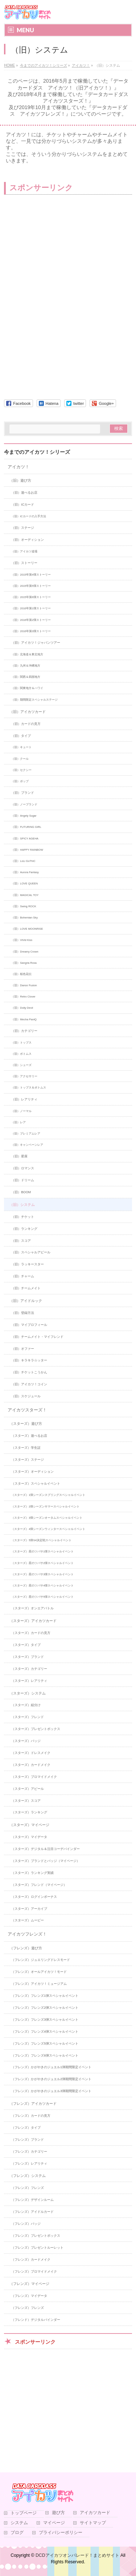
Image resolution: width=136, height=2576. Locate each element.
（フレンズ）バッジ (26, 2224)
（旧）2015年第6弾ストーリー (31, 597)
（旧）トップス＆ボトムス (28, 1087)
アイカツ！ (18, 466)
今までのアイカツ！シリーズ (37, 452)
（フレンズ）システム (27, 2176)
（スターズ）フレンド (27, 1717)
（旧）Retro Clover (23, 996)
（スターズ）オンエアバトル (32, 1608)
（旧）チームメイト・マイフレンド (37, 1337)
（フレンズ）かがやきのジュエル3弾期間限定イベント (51, 2091)
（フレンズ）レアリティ (29, 2163)
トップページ (24, 2513)
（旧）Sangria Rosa (24, 963)
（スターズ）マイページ (29, 1825)
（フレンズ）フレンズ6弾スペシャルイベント (44, 2055)
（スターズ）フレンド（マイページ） (39, 1885)
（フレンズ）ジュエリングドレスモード (40, 1960)
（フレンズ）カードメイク (30, 2259)
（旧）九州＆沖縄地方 (25, 665)
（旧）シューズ (21, 1065)
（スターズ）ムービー (27, 1920)
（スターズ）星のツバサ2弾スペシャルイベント (42, 1563)
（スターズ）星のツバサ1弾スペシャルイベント (42, 1551)
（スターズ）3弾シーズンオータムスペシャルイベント (46, 1517)
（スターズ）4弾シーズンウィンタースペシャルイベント (48, 1529)
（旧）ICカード (22, 504)
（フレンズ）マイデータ (29, 2296)
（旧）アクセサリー (24, 1076)
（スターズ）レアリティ (29, 1681)
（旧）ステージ (22, 528)
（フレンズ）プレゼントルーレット (37, 2247)
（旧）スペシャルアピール (30, 1252)
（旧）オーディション (27, 540)
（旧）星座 (19, 1156)
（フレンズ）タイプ (26, 2127)
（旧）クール (20, 758)
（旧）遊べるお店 (24, 492)
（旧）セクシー (21, 770)
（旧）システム (22, 1205)
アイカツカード (95, 2512)
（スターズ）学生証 (26, 1447)
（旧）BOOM (21, 1192)
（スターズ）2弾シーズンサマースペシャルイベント (45, 1506)
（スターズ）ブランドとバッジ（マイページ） (45, 1861)
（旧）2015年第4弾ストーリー (31, 574)
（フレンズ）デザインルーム (32, 2200)
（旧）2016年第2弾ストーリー (31, 620)
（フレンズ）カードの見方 (30, 2115)
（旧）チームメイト (26, 1288)
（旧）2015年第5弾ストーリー (31, 586)
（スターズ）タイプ (26, 1645)
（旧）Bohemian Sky (24, 917)
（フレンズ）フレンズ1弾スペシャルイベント (44, 1996)
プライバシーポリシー (60, 2532)
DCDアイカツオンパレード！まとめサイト (77, 2555)
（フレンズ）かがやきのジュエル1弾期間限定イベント (51, 2067)
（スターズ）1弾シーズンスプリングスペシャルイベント (48, 1495)
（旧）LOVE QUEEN (24, 883)
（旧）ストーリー (24, 563)
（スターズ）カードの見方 (30, 1633)
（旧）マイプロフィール (29, 1325)
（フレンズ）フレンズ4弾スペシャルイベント (44, 2031)
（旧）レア (18, 1122)
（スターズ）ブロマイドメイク (34, 1777)
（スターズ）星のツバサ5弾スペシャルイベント (42, 1596)
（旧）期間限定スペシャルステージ (34, 699)
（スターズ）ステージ (27, 1459)
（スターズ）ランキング (29, 1812)
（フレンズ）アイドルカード (32, 2212)
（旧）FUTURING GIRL (26, 827)
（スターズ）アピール (27, 1789)
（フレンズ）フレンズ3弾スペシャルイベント (44, 2019)
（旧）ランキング (24, 1229)
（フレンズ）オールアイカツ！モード (39, 1972)
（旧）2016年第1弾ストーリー (31, 608)
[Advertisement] (62, 252)
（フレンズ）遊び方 (25, 1948)
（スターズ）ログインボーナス (34, 1897)
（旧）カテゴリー (24, 1031)
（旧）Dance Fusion (24, 985)
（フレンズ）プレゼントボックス (35, 2235)
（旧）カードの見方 (26, 724)
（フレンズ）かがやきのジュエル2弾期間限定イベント (51, 2079)
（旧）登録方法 (22, 1313)
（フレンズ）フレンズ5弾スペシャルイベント (44, 2043)
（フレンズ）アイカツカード (33, 2104)
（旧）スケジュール (26, 1396)
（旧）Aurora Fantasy (25, 872)
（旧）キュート (21, 747)
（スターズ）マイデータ (29, 1837)
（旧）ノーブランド (24, 804)
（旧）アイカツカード (27, 712)
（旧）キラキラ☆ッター (29, 1360)
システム (19, 2523)
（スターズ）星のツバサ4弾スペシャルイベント (42, 1585)
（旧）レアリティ (24, 1099)
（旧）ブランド (22, 793)
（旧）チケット (22, 1217)
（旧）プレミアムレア (25, 1133)
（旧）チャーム (22, 1276)
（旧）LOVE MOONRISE (27, 928)
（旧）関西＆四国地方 (25, 677)
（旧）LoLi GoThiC (23, 861)
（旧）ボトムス (21, 1053)
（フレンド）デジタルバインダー (35, 2320)
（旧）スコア (21, 1241)
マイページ (54, 2523)
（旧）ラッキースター (27, 1264)
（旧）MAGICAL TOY (24, 895)
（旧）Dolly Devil (22, 1007)
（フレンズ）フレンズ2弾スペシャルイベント (44, 2007)
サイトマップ (93, 2523)
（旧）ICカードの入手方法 (28, 516)
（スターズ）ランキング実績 (32, 1873)
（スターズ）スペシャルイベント (35, 1483)
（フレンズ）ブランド (27, 2139)
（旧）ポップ (20, 781)
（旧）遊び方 (20, 480)
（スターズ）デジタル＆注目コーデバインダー (45, 1849)
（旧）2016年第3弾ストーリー (31, 631)
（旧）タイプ (21, 736)
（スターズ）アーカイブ (29, 1909)
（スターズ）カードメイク (30, 1765)
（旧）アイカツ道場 (24, 551)
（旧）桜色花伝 (21, 974)
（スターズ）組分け (26, 1705)
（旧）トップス (21, 1042)
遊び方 (58, 2512)
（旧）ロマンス (22, 1168)
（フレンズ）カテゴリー (29, 2151)
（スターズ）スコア (26, 1801)
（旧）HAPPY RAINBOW (27, 849)
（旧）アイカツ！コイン (29, 1384)
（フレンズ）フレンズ (27, 2188)
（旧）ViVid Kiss (21, 940)
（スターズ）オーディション (32, 1471)
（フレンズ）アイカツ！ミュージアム (39, 1984)
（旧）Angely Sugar (23, 815)
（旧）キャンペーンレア (27, 1144)
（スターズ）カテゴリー (29, 1669)
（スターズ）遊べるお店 (29, 1436)
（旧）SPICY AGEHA (24, 838)
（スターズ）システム (27, 1693)
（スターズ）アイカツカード (33, 1621)
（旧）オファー (22, 1349)
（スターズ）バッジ (26, 1741)
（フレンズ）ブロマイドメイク (34, 2271)
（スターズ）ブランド (27, 1657)
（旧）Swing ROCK (23, 906)
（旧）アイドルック (25, 1301)
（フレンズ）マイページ (29, 2284)
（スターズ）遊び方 (25, 1424)
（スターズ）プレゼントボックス (35, 1729)
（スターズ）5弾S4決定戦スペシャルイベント (41, 1540)
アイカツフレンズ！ (27, 1934)
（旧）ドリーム (22, 1180)
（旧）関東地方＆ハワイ (27, 688)
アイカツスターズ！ (27, 1410)
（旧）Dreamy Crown (24, 951)
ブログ (17, 2532)
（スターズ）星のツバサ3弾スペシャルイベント (42, 1574)
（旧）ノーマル (21, 1111)
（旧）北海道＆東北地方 (27, 654)
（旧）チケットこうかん (29, 1372)
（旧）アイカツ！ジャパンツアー (35, 642)
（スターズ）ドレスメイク (30, 1753)
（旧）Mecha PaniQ (24, 1019)
